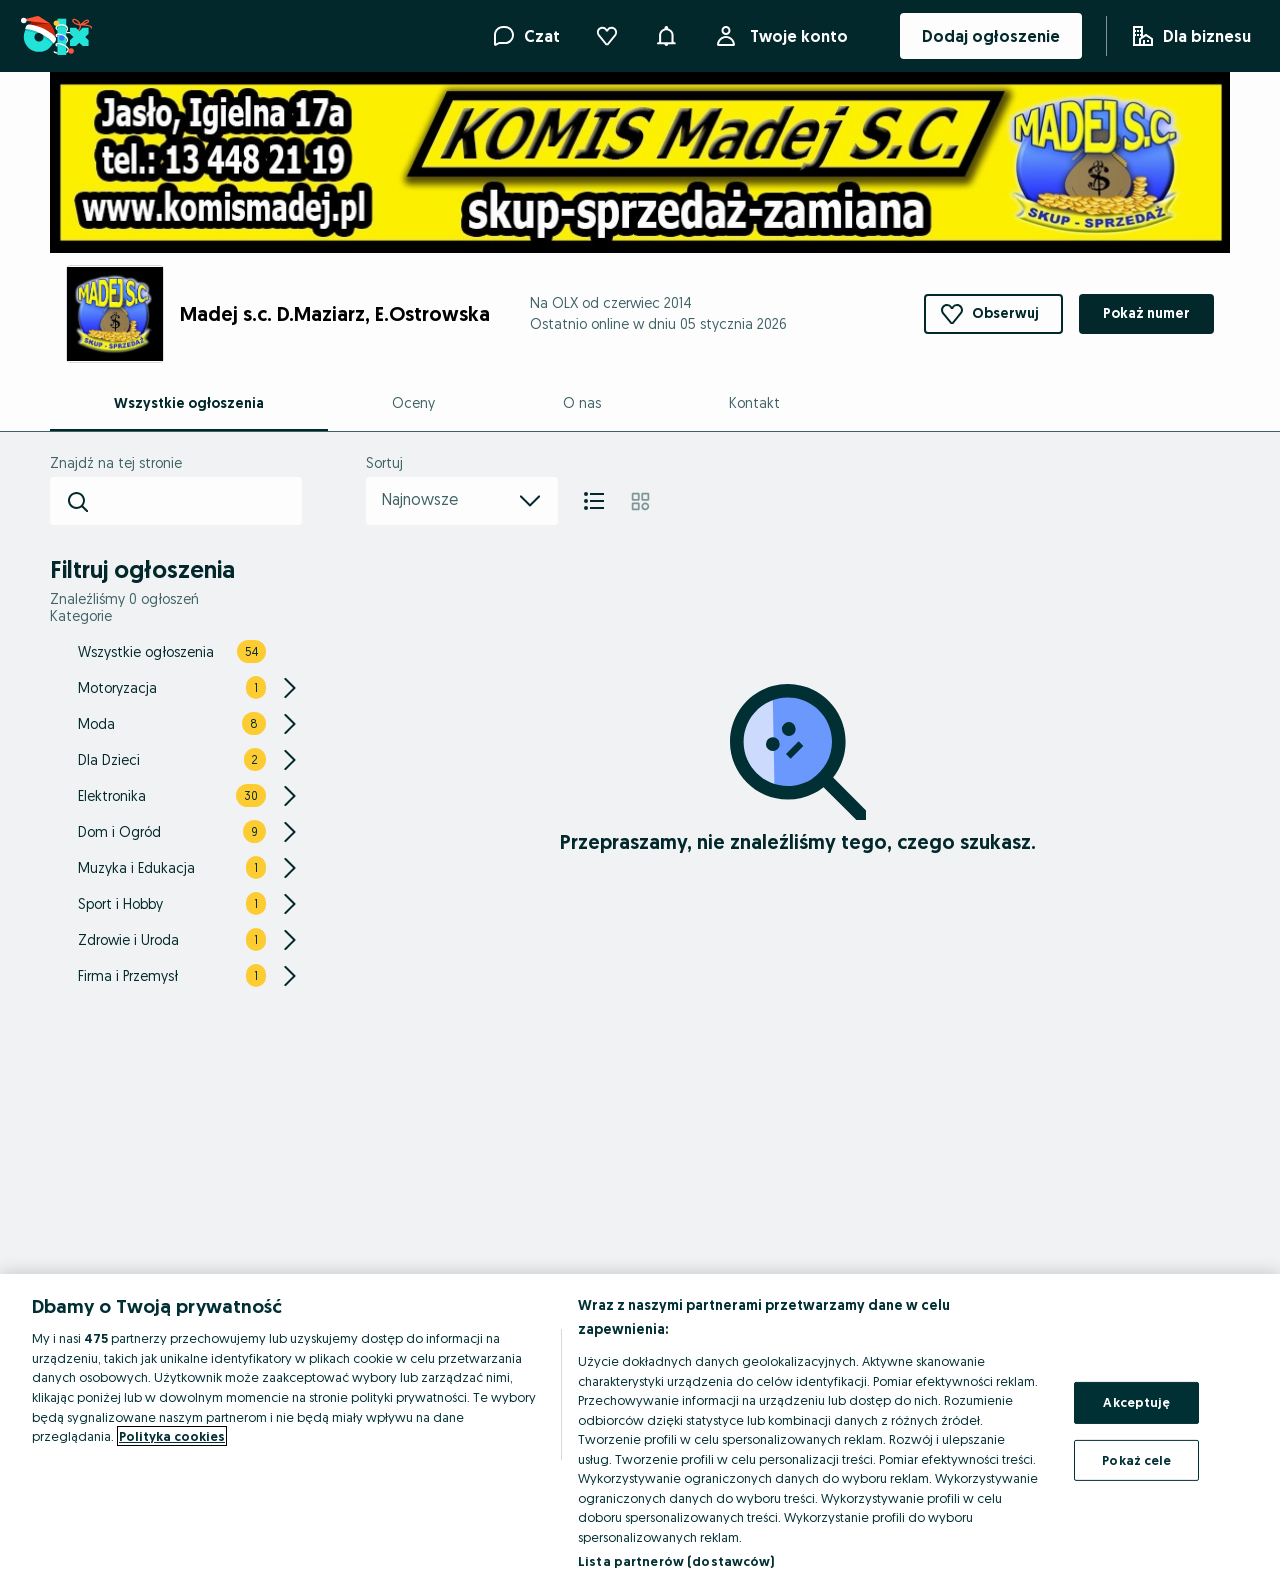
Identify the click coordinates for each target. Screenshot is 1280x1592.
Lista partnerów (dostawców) (676, 1561)
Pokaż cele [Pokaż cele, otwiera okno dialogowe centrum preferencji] (1136, 1460)
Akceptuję (1136, 1402)
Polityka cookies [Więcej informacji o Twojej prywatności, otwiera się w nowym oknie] (172, 1436)
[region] (640, 1433)
